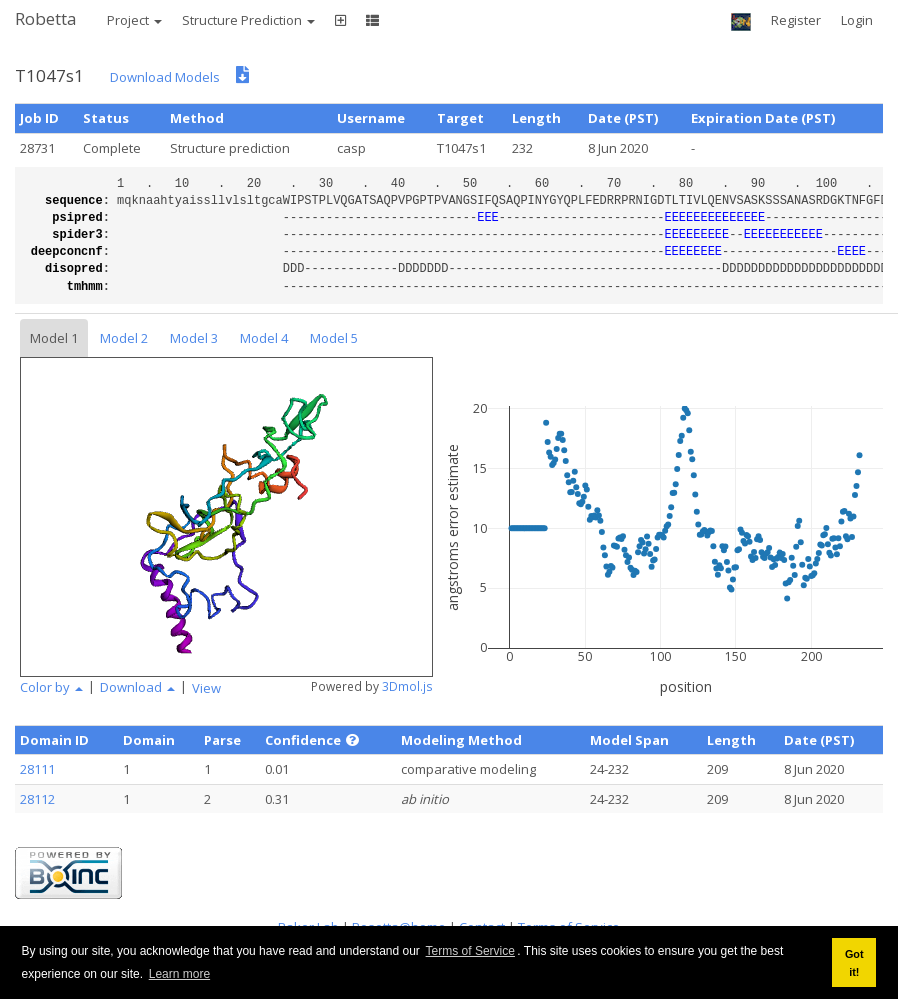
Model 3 (194, 338)
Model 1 (54, 338)
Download (137, 687)
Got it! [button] (854, 963)
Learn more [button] (179, 974)
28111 (37, 769)
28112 (37, 799)
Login (857, 20)
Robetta (46, 18)
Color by (51, 687)
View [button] (206, 688)
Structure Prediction (248, 20)
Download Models (165, 77)
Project (134, 20)
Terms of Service (470, 951)
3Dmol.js (407, 686)
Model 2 (124, 338)
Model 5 (334, 338)
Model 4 (264, 338)
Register (796, 20)
